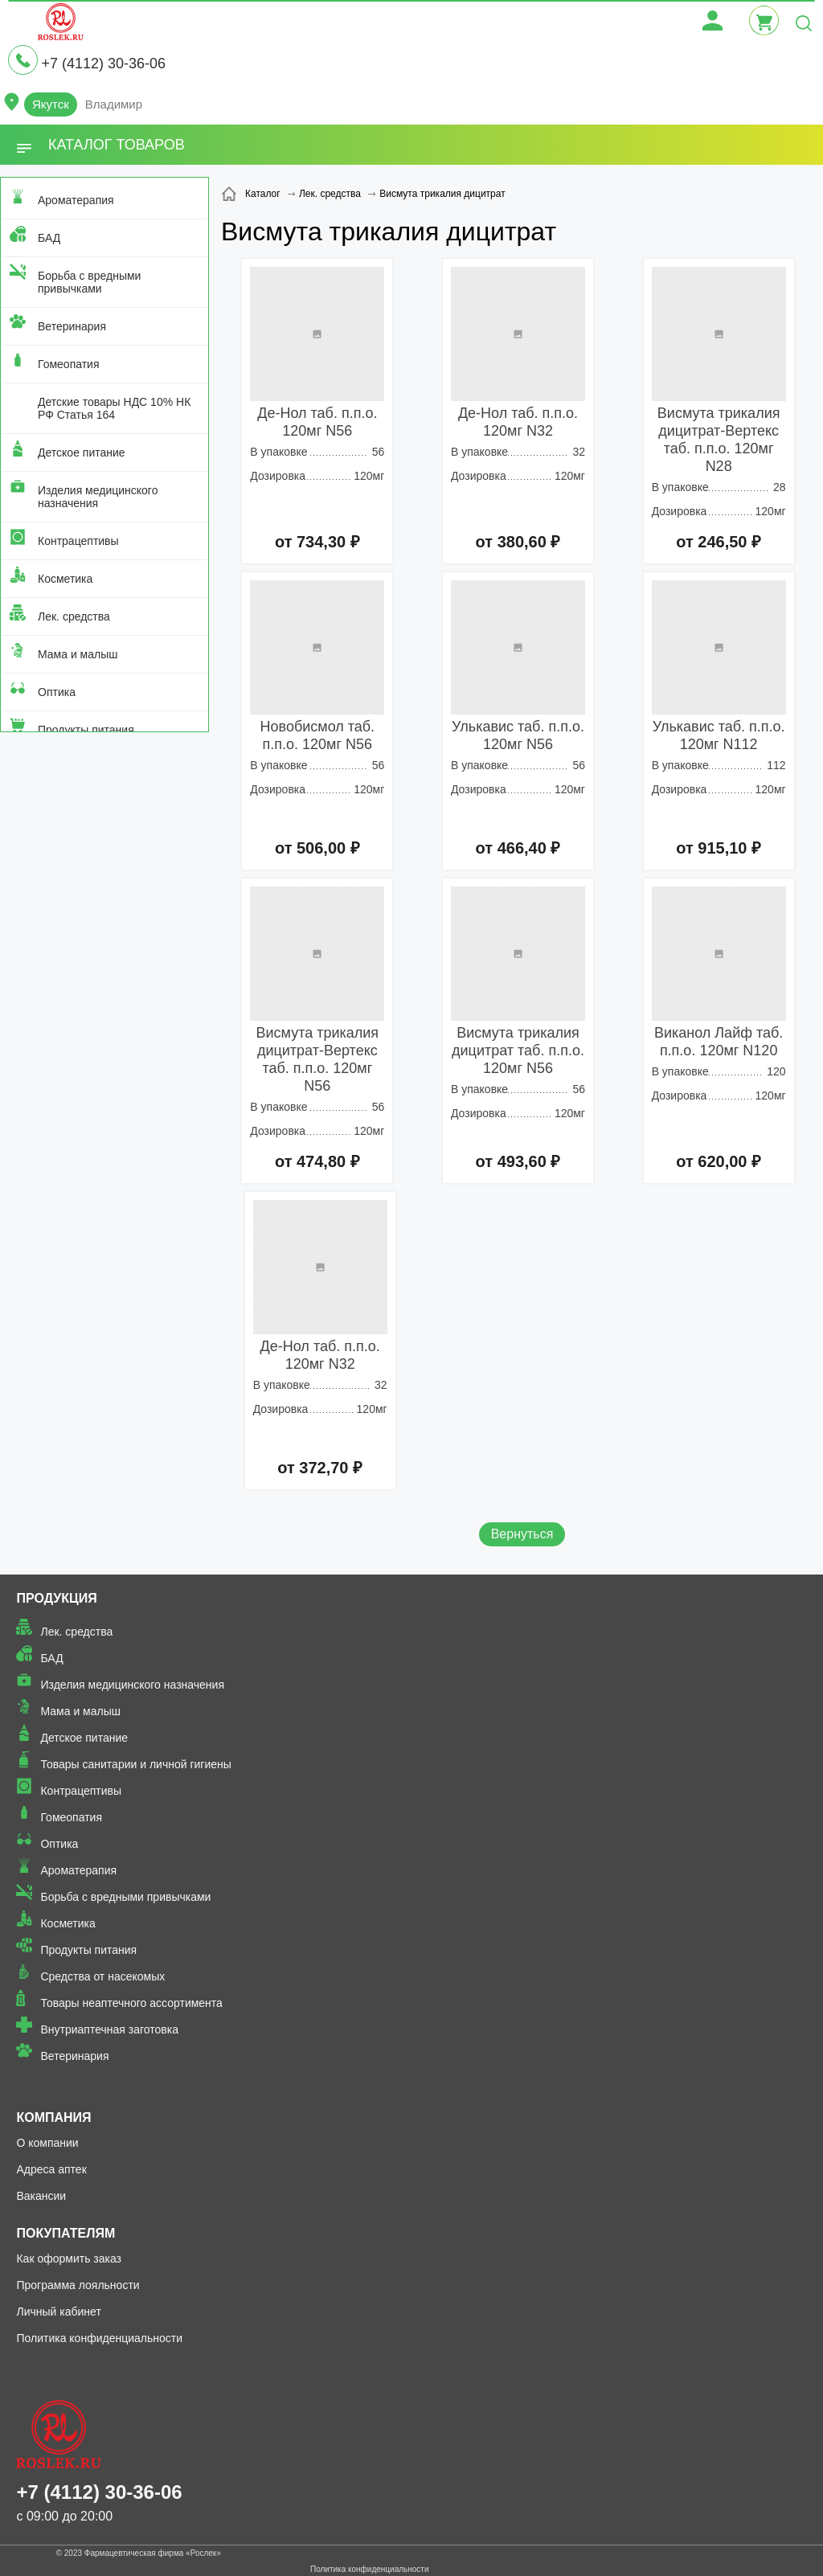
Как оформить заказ (68, 2258)
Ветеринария (72, 326)
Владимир (113, 104)
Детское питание (81, 452)
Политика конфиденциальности (99, 2338)
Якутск (50, 104)
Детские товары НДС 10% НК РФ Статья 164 (114, 408)
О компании (47, 2142)
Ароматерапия (76, 200)
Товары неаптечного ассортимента (131, 2003)
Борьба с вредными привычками (89, 282)
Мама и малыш (78, 654)
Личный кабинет (58, 2311)
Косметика (65, 578)
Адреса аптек (51, 2169)
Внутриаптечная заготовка (109, 2029)
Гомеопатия (69, 364)
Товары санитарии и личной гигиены (135, 1764)
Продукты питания (86, 729)
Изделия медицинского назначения (98, 497)
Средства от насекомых (102, 1976)
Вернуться (522, 1534)
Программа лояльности (77, 2285)
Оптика (57, 692)
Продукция (56, 1598)
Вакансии (41, 2195)
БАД (49, 237)
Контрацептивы (78, 540)
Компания (53, 2117)
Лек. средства (74, 616)
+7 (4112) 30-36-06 (103, 63)
